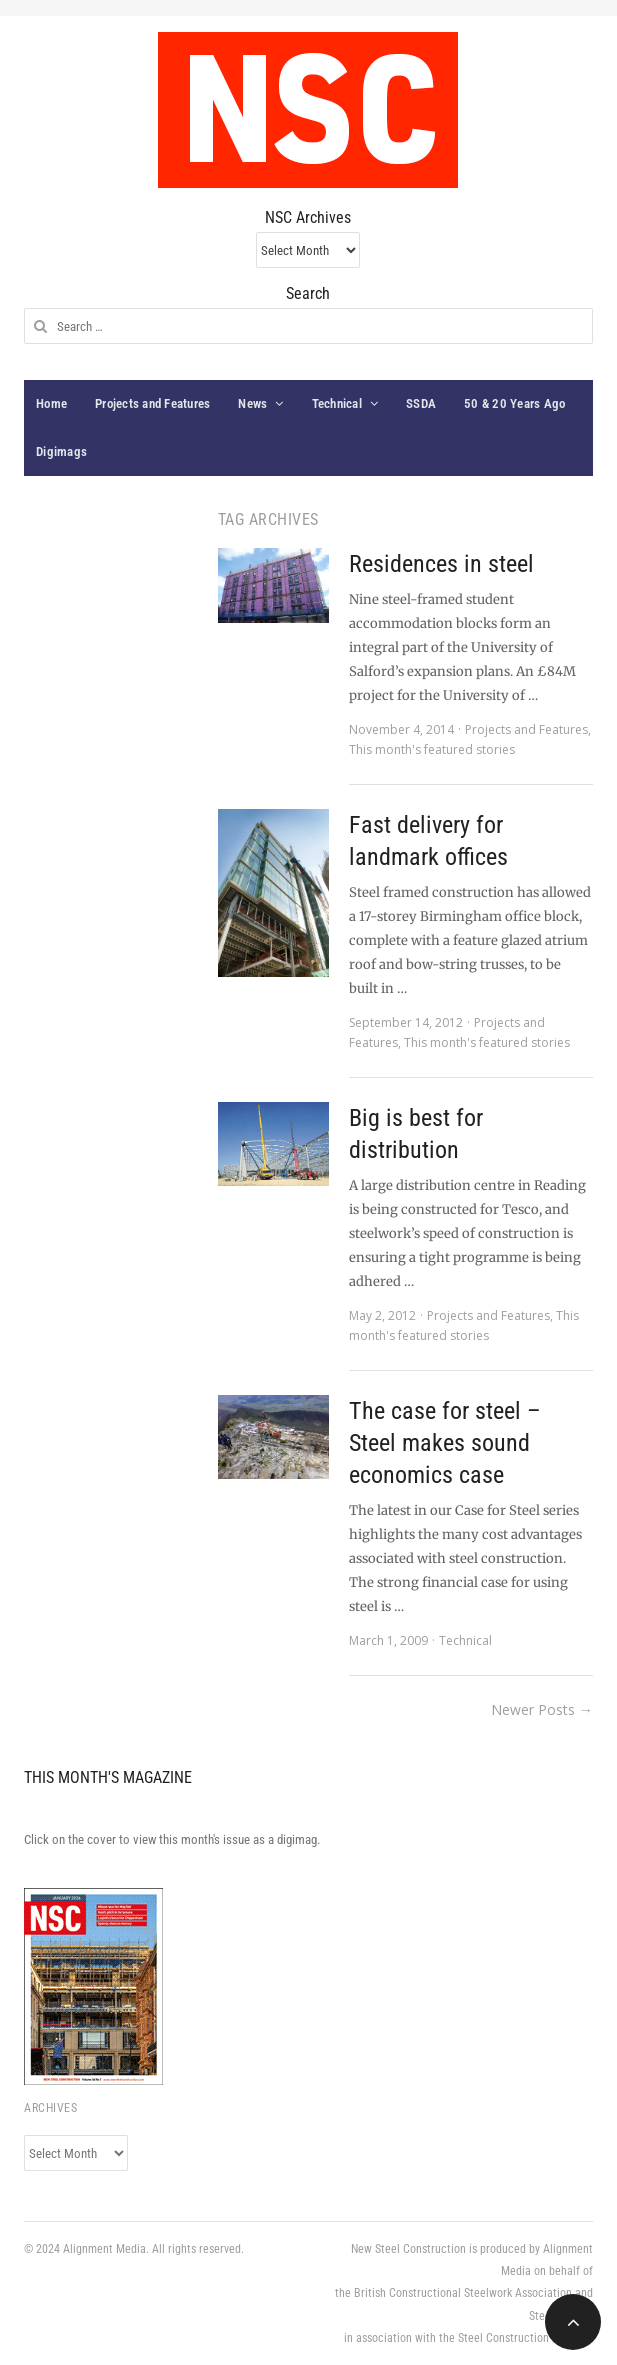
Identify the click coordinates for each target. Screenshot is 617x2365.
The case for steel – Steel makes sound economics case (445, 1443)
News (252, 403)
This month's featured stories (432, 749)
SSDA (421, 403)
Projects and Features (152, 403)
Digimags (61, 451)
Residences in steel (441, 564)
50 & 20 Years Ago (514, 403)
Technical (337, 403)
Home (51, 403)
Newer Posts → (542, 1709)
